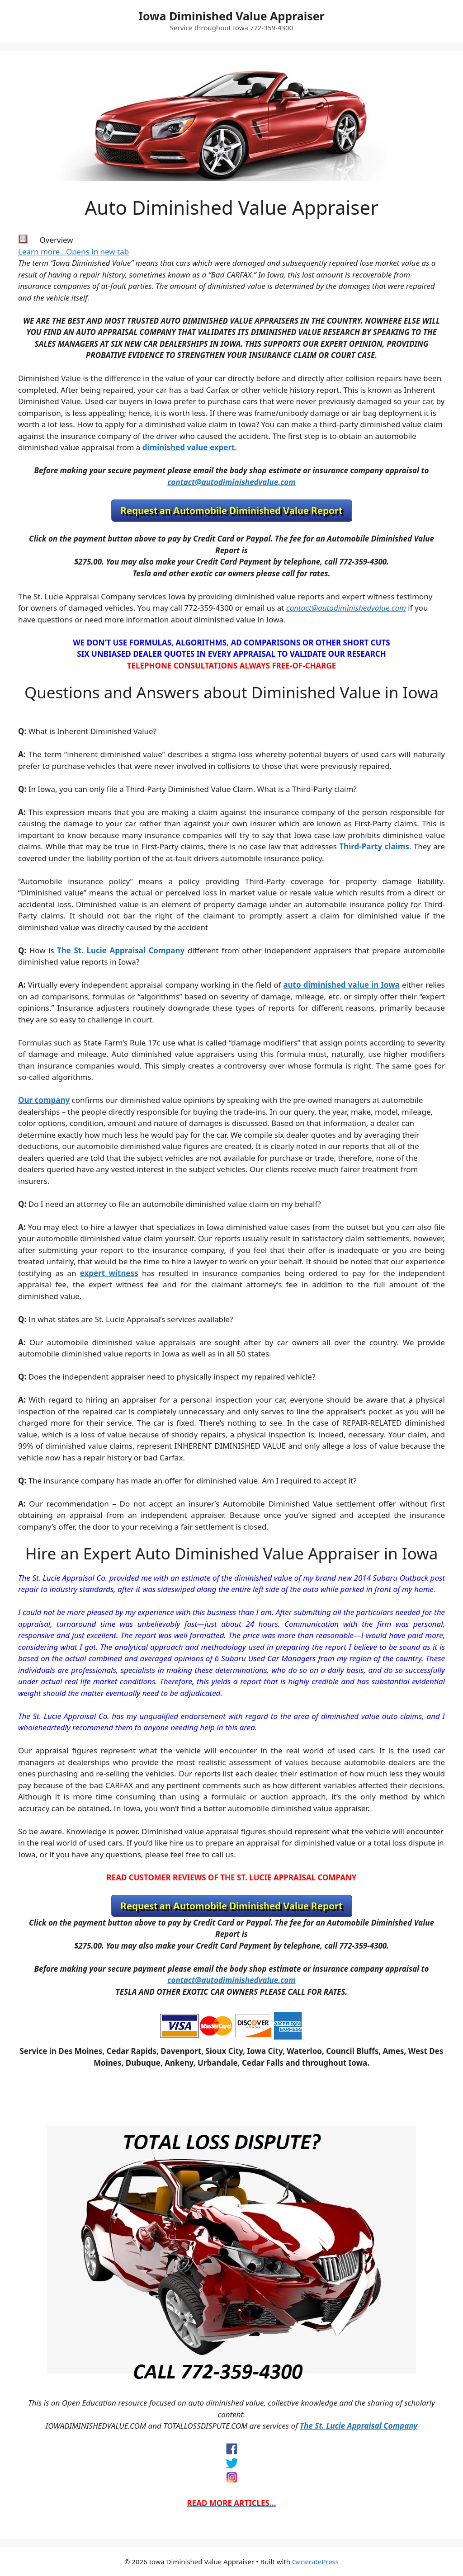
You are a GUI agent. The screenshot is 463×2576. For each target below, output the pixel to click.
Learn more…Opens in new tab (73, 251)
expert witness (109, 1273)
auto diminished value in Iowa (341, 985)
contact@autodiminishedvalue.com (231, 482)
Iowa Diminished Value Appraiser (231, 16)
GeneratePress (315, 2561)
